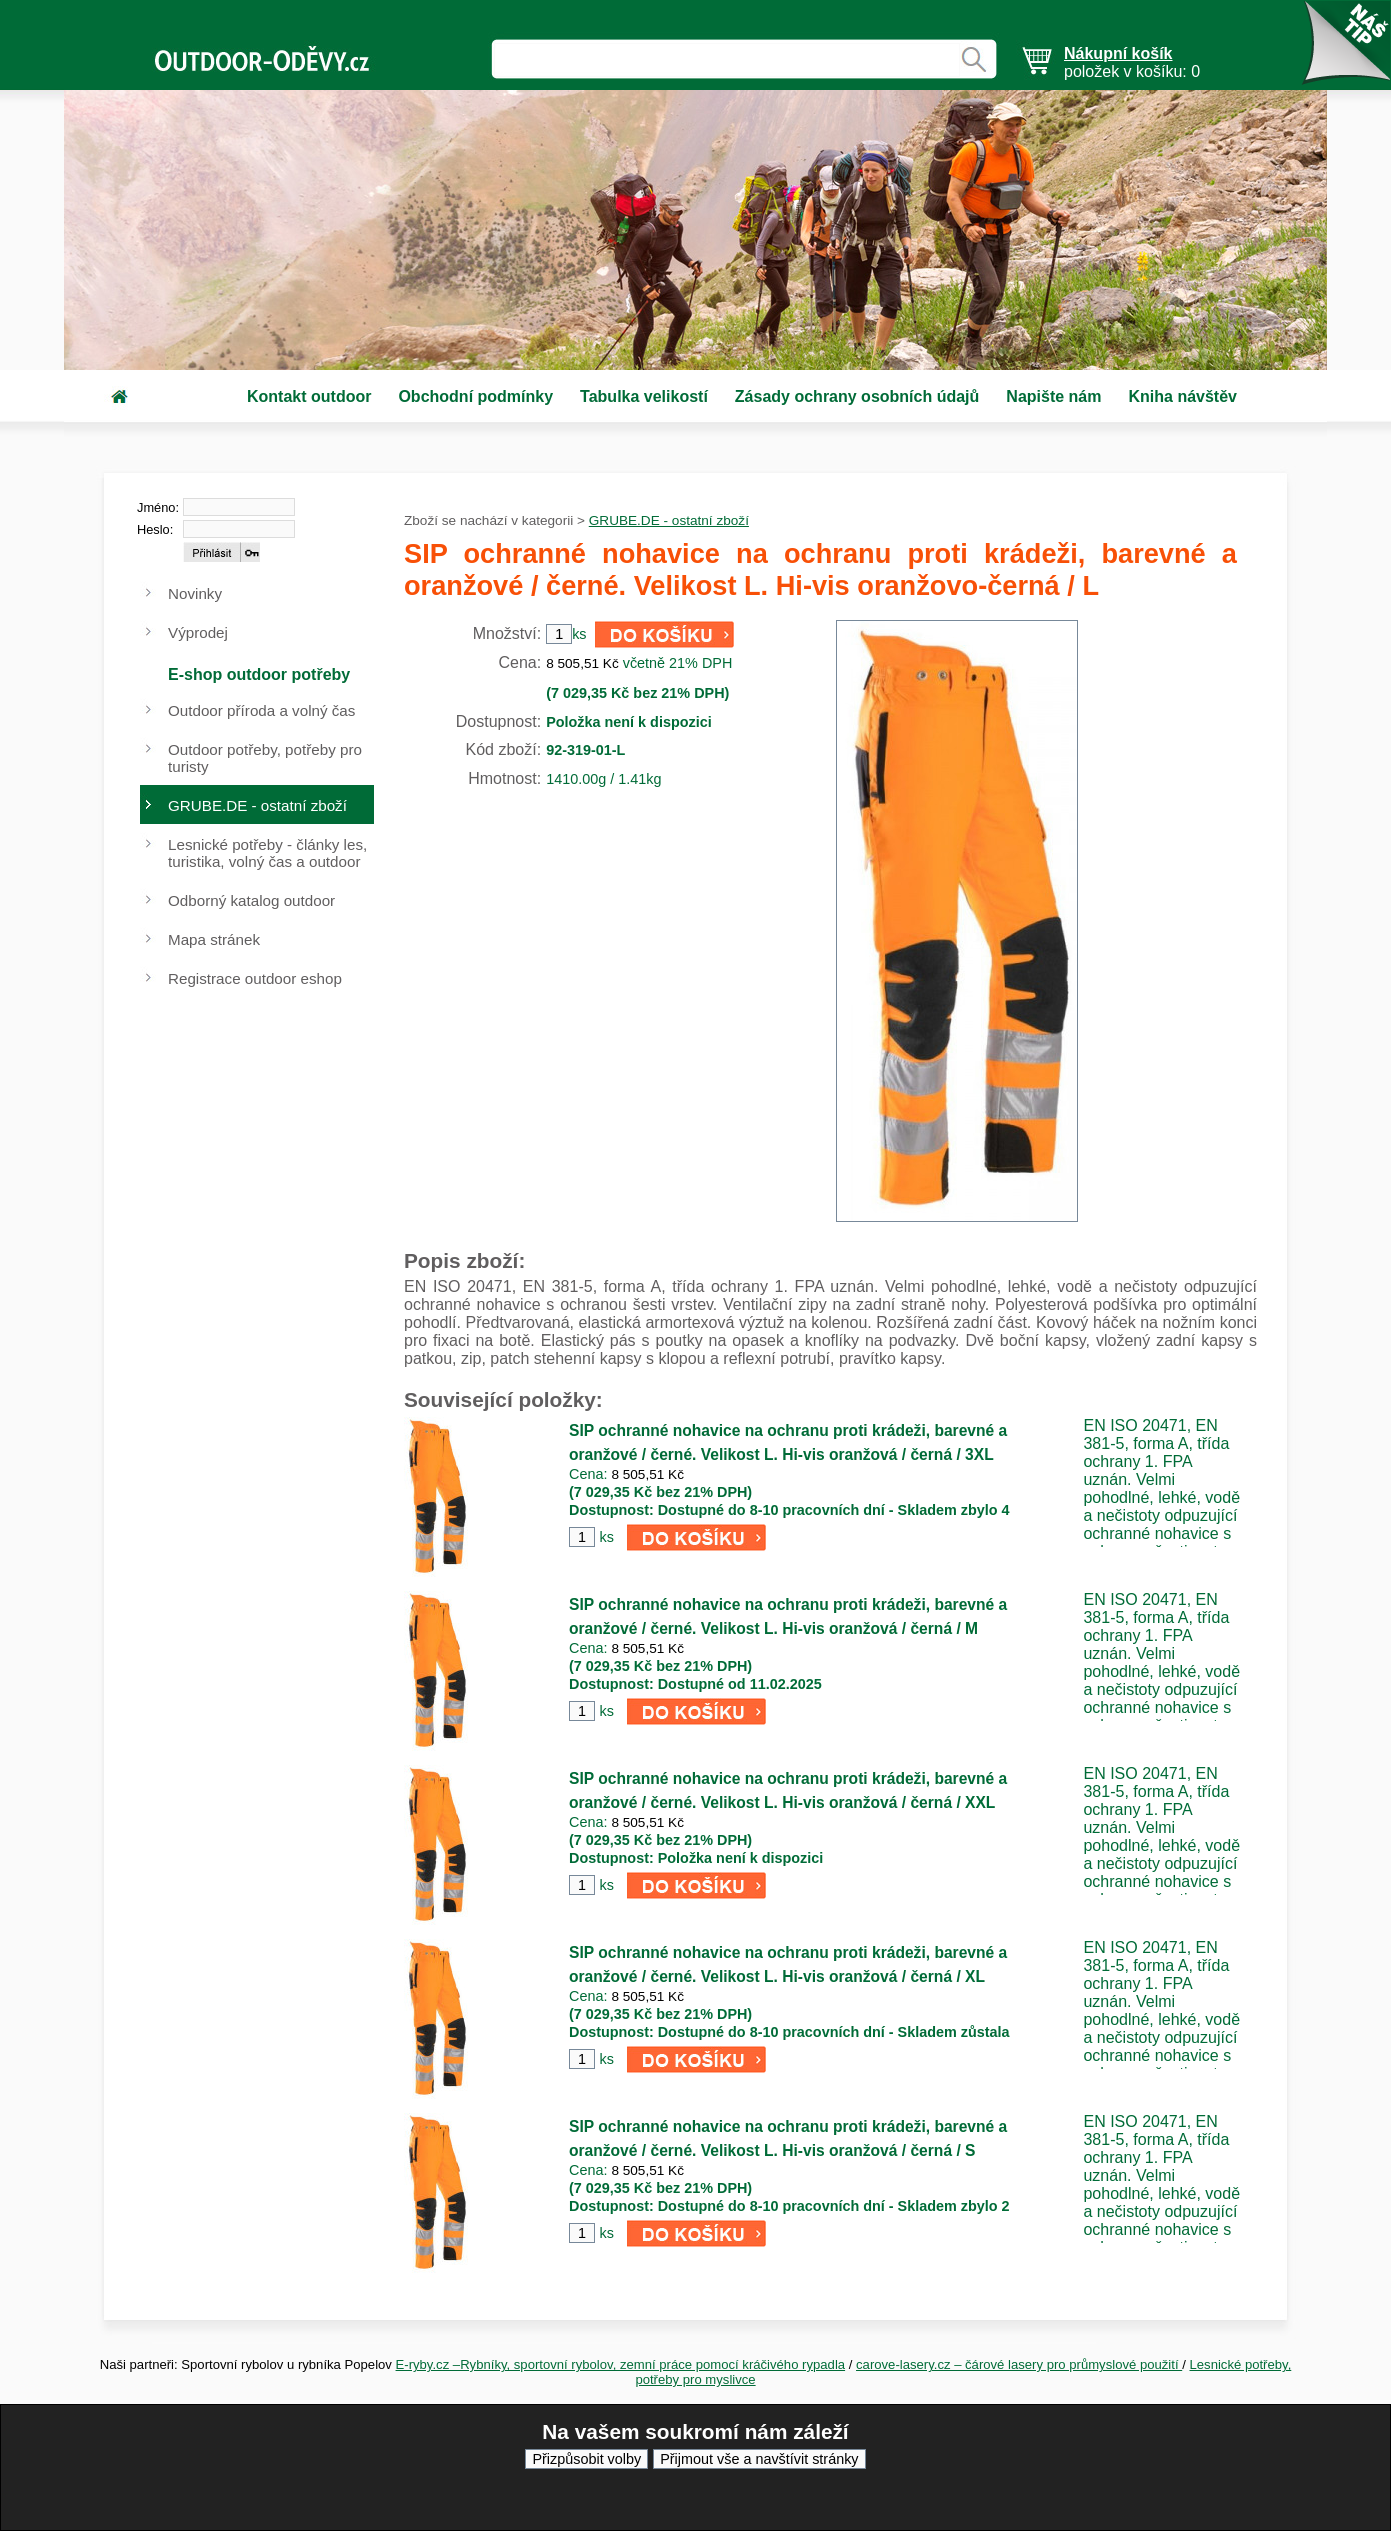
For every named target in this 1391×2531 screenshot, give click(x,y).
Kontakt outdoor (309, 396)
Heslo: (155, 529)
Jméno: (158, 507)
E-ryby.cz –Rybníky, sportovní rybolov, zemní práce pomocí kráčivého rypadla (621, 2364)
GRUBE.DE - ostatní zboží (669, 520)
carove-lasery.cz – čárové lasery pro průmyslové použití (1019, 2364)
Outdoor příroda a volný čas (261, 710)
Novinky (195, 593)
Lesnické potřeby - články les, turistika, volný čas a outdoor (267, 853)
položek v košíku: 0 (1132, 62)
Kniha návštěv (1182, 396)
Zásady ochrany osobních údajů (857, 396)
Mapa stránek (214, 939)
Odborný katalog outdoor (251, 900)
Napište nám (1053, 396)
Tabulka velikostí (644, 396)
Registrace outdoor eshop (255, 978)
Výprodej (198, 632)
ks (606, 1537)
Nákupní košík (1118, 53)
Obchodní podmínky (475, 396)
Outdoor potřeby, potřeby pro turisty (265, 758)
